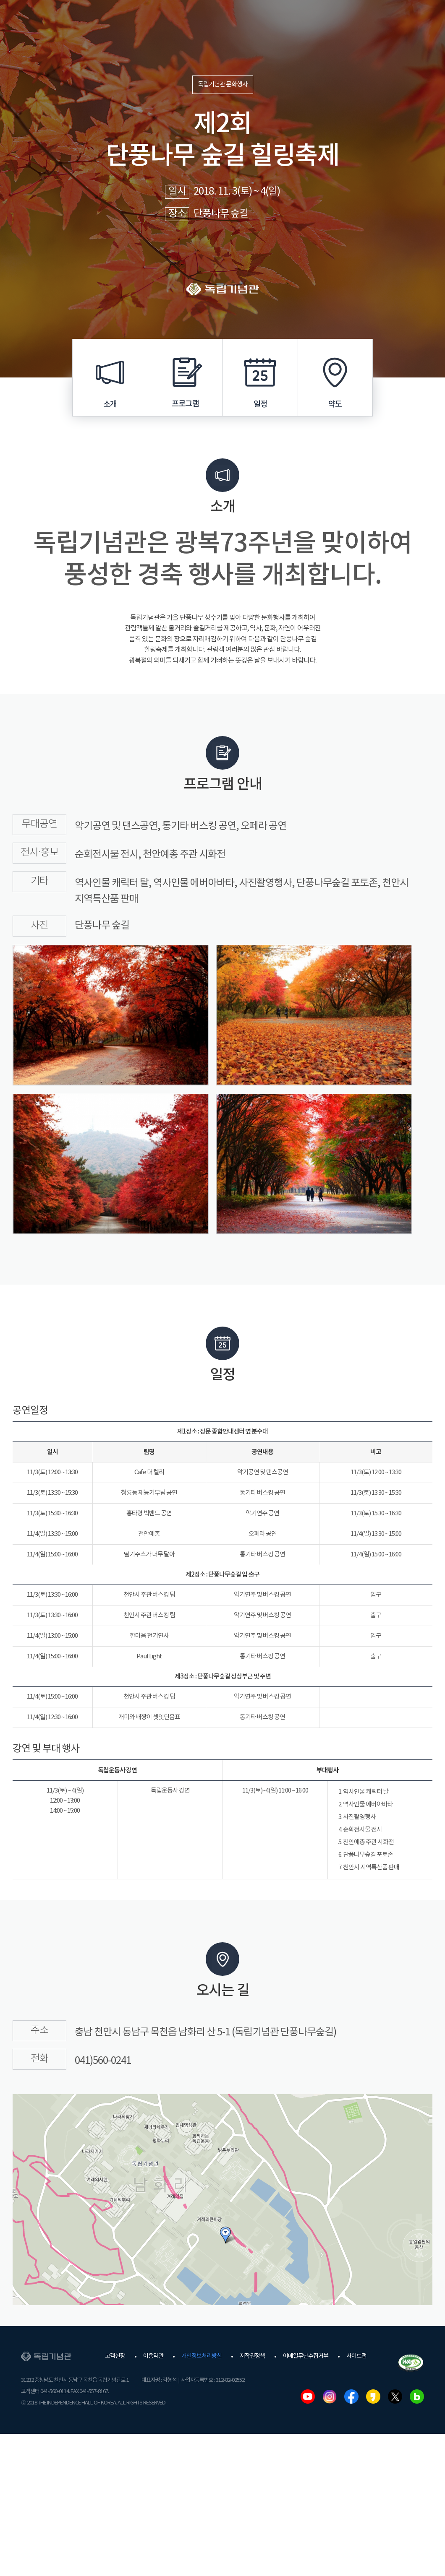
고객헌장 (115, 2356)
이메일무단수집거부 (305, 2356)
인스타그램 (329, 2396)
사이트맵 (356, 2356)
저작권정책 (252, 2356)
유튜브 (308, 2396)
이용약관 (153, 2356)
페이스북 (351, 2396)
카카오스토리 (373, 2396)
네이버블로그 (417, 2396)
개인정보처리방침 (201, 2356)
